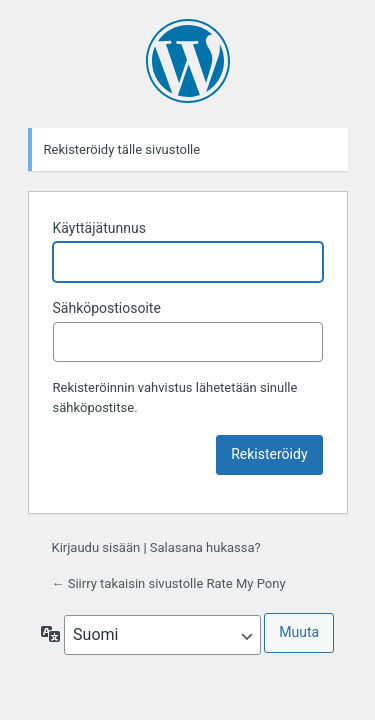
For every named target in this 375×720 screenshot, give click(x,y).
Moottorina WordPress (188, 61)
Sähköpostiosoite (107, 308)
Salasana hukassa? (205, 547)
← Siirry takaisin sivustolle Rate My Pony (169, 583)
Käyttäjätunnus (99, 228)
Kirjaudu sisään (96, 547)
